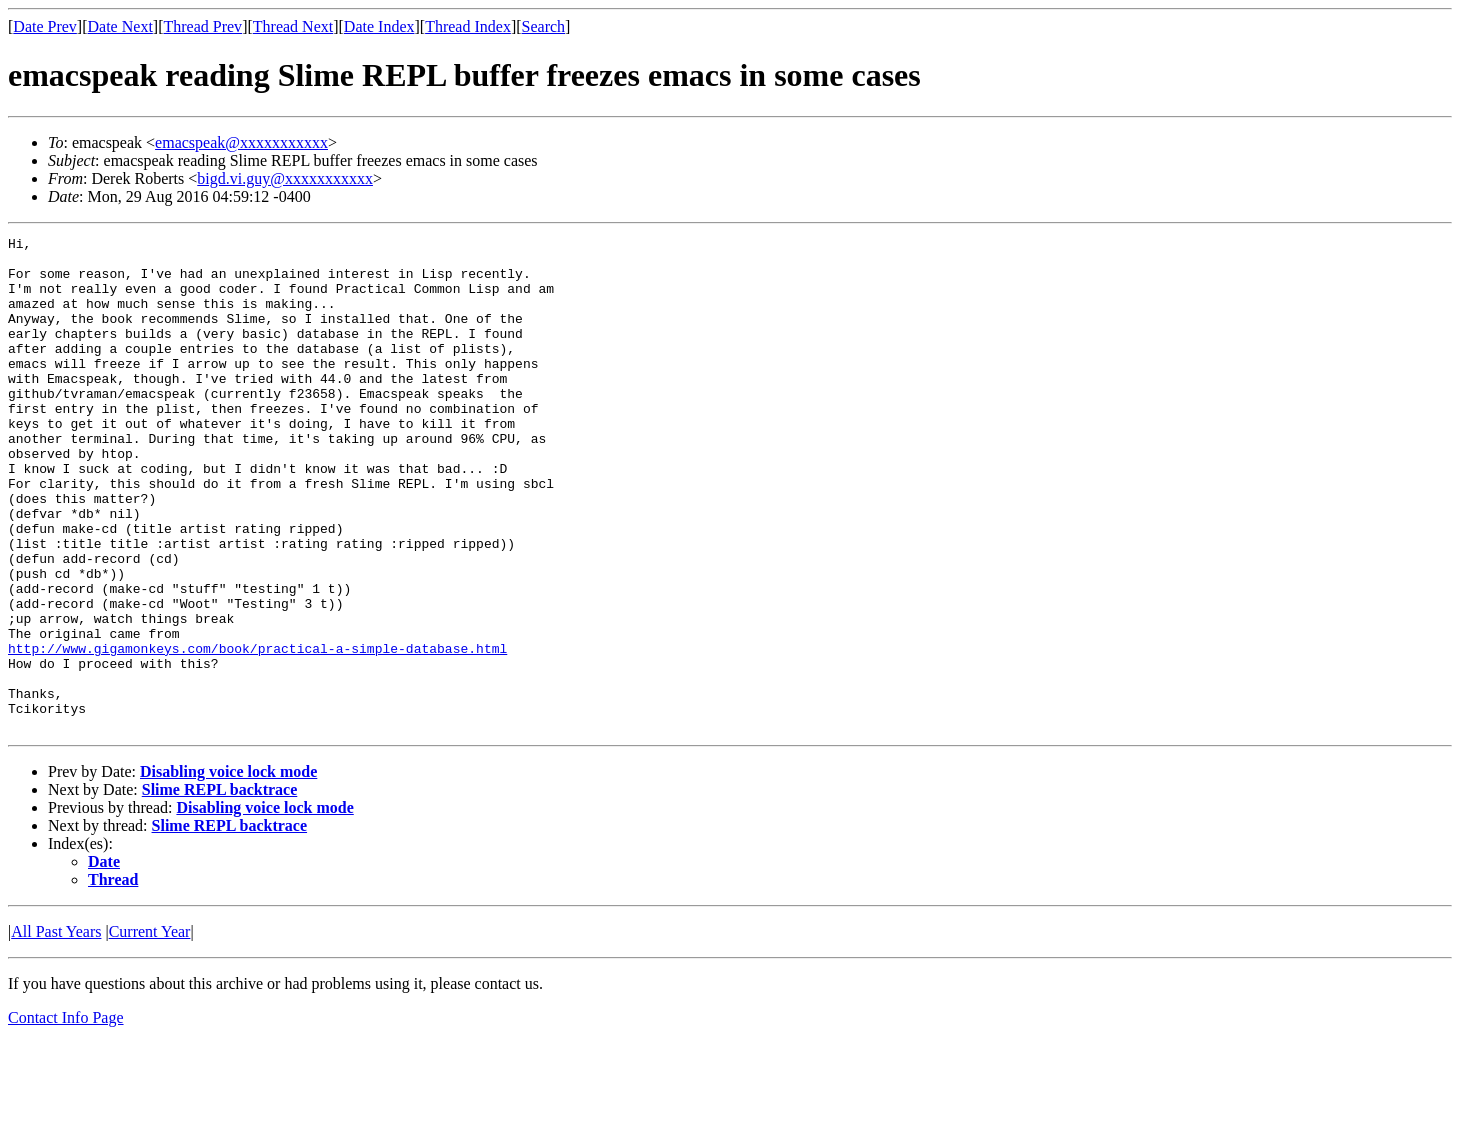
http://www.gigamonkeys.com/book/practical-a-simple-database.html (257, 732)
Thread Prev (202, 26)
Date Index (379, 26)
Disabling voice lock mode (228, 870)
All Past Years (56, 1030)
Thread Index (468, 26)
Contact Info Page (66, 1116)
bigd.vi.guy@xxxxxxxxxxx (285, 178)
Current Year (150, 1030)
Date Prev (45, 26)
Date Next (120, 26)
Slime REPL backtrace (220, 888)
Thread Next (293, 26)
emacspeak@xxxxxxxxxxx (241, 142)
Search (544, 26)
